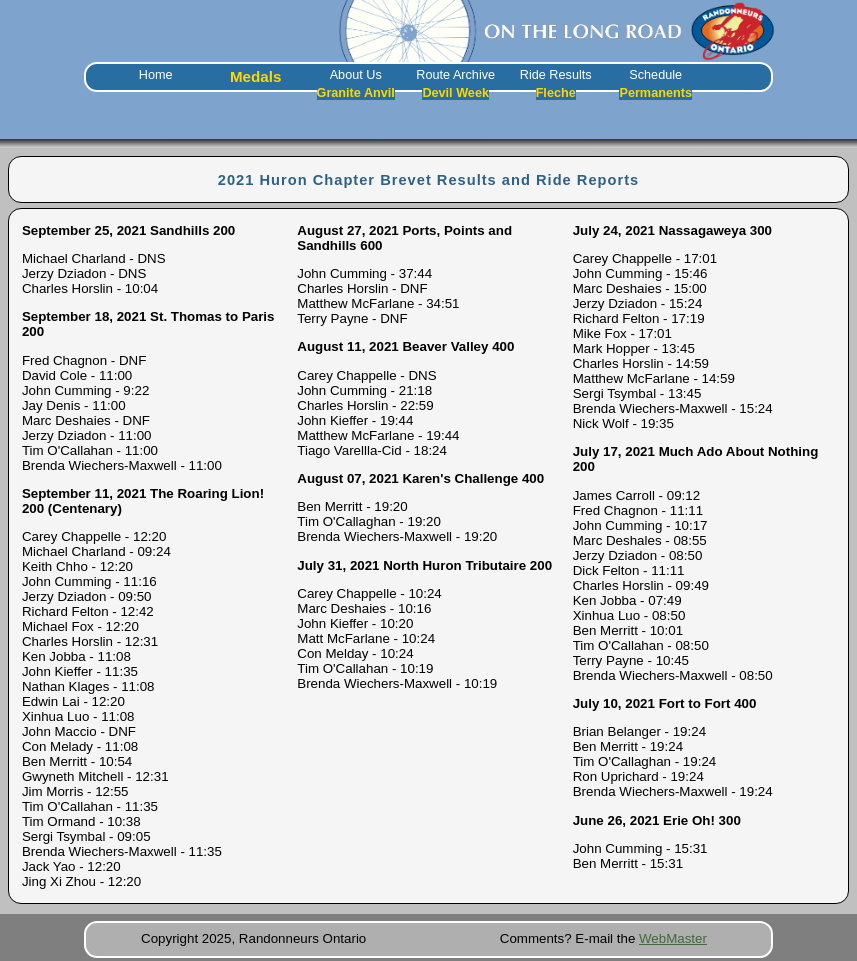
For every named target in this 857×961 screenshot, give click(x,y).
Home (156, 75)
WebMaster (673, 938)
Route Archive (455, 75)
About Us (356, 75)
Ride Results (556, 75)
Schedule (655, 75)
